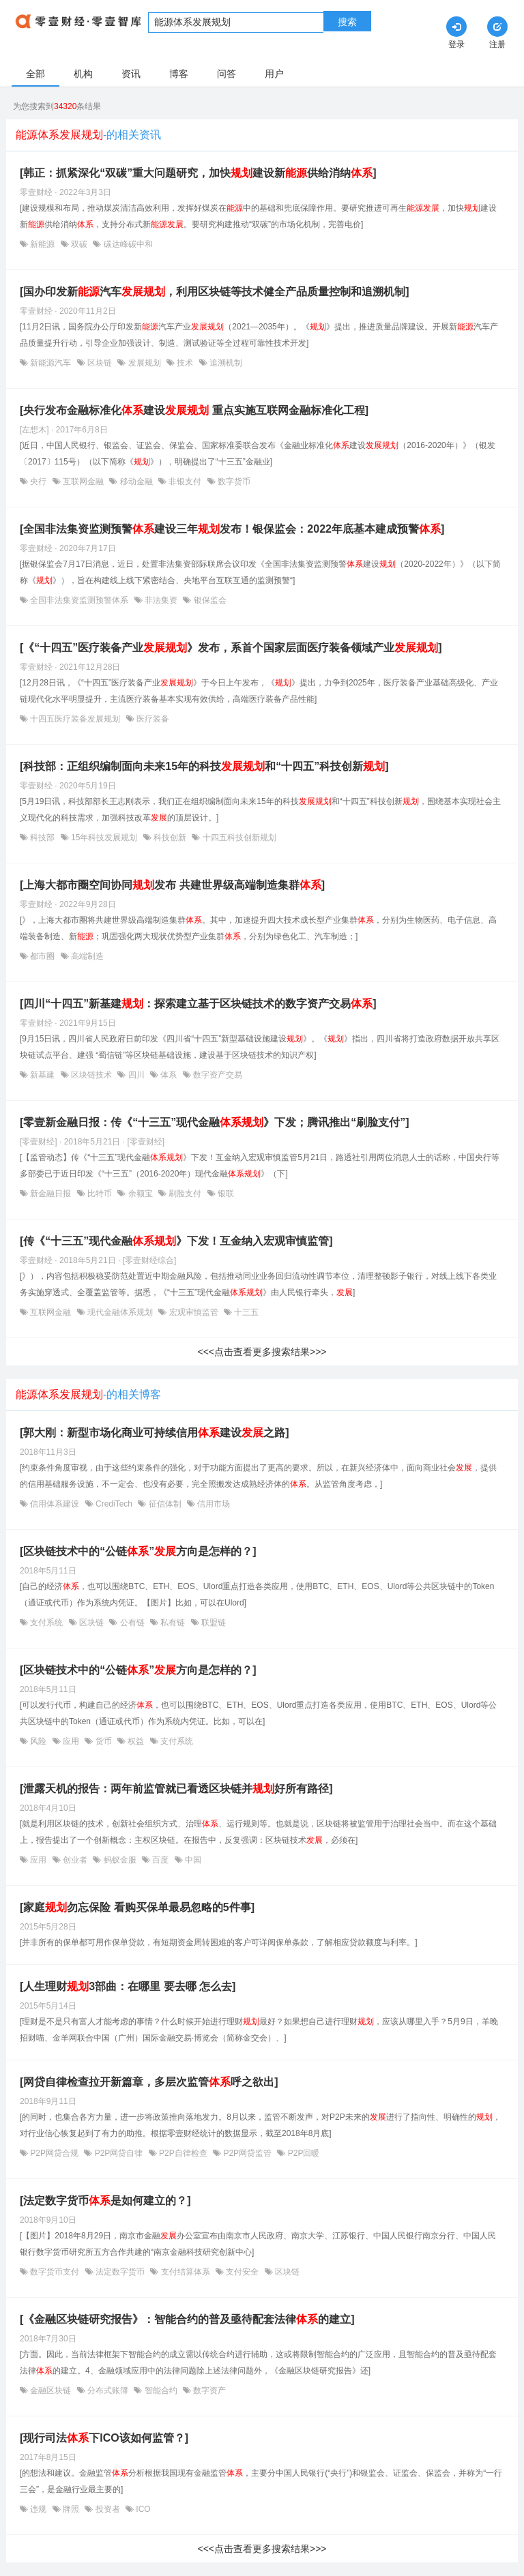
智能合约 (160, 2390)
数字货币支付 (55, 2272)
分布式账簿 (108, 2390)
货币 (103, 1741)
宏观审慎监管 (193, 1312)
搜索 (347, 21)
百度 (160, 1860)
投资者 (107, 2509)
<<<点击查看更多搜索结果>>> (261, 1351)
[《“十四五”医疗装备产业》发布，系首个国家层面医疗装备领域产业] (231, 647)
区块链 (100, 363)
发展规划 (144, 363)
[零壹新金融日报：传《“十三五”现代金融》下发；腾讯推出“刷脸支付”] (214, 1122)
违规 (38, 2509)
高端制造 (86, 956)
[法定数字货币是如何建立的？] (105, 2200)
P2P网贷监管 (247, 2153)
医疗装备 (151, 719)
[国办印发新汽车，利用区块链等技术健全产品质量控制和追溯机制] (214, 291)
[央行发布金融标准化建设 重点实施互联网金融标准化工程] (194, 410)
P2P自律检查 (183, 2153)
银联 (225, 1193)
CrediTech (114, 1504)
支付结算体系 (185, 2272)
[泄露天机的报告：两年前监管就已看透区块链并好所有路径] (176, 1788)
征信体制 (165, 1504)
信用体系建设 (55, 1504)
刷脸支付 (185, 1193)
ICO (142, 2509)
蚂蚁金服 (120, 1860)
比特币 (100, 1193)
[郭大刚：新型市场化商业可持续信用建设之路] (154, 1432)
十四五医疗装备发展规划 (75, 719)
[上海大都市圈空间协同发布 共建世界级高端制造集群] (172, 885)
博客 (178, 73)
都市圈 (42, 956)
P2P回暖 (302, 2153)
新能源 (42, 244)
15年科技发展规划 (104, 837)
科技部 (42, 837)
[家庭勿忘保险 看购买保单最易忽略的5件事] (137, 1907)
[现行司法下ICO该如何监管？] (104, 2438)
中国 (192, 1860)
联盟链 (212, 1622)
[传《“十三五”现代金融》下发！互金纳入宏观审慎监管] (176, 1241)
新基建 (42, 1075)
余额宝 (140, 1193)
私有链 (173, 1622)
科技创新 (170, 837)
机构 (83, 73)
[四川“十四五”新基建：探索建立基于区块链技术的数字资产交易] (198, 1003)
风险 (38, 1741)
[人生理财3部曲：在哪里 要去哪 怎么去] (127, 1986)
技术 (185, 363)
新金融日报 (51, 1193)
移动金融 (136, 481)
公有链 (132, 1622)
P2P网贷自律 (118, 2153)
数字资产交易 (216, 1075)
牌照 (71, 2509)
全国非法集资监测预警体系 (79, 600)
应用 (71, 1741)
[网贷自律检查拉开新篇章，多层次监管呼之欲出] (149, 2082)
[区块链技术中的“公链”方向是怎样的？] (138, 1551)
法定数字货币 (120, 2272)
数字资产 (208, 2390)
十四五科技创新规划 (238, 837)
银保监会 (208, 600)
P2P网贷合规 (54, 2153)
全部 (35, 73)
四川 (136, 1075)
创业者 (75, 1860)
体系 (168, 1075)
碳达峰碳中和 (126, 244)
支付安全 (242, 2272)
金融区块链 (51, 2390)
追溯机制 (224, 363)
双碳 (79, 244)
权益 (136, 1741)
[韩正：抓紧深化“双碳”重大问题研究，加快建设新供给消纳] (198, 173)
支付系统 (47, 1622)
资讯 (131, 73)
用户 (274, 73)
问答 (226, 73)
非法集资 (161, 600)
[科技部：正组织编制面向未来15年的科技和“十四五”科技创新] (204, 766)
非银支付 (185, 481)
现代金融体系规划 (120, 1312)
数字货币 (233, 481)
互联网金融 (83, 481)
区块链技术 (92, 1075)
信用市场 (212, 1504)
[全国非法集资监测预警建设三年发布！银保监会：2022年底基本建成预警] (232, 529)
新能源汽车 (51, 363)
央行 (38, 481)
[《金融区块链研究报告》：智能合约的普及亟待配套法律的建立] (187, 2319)
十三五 (245, 1312)
